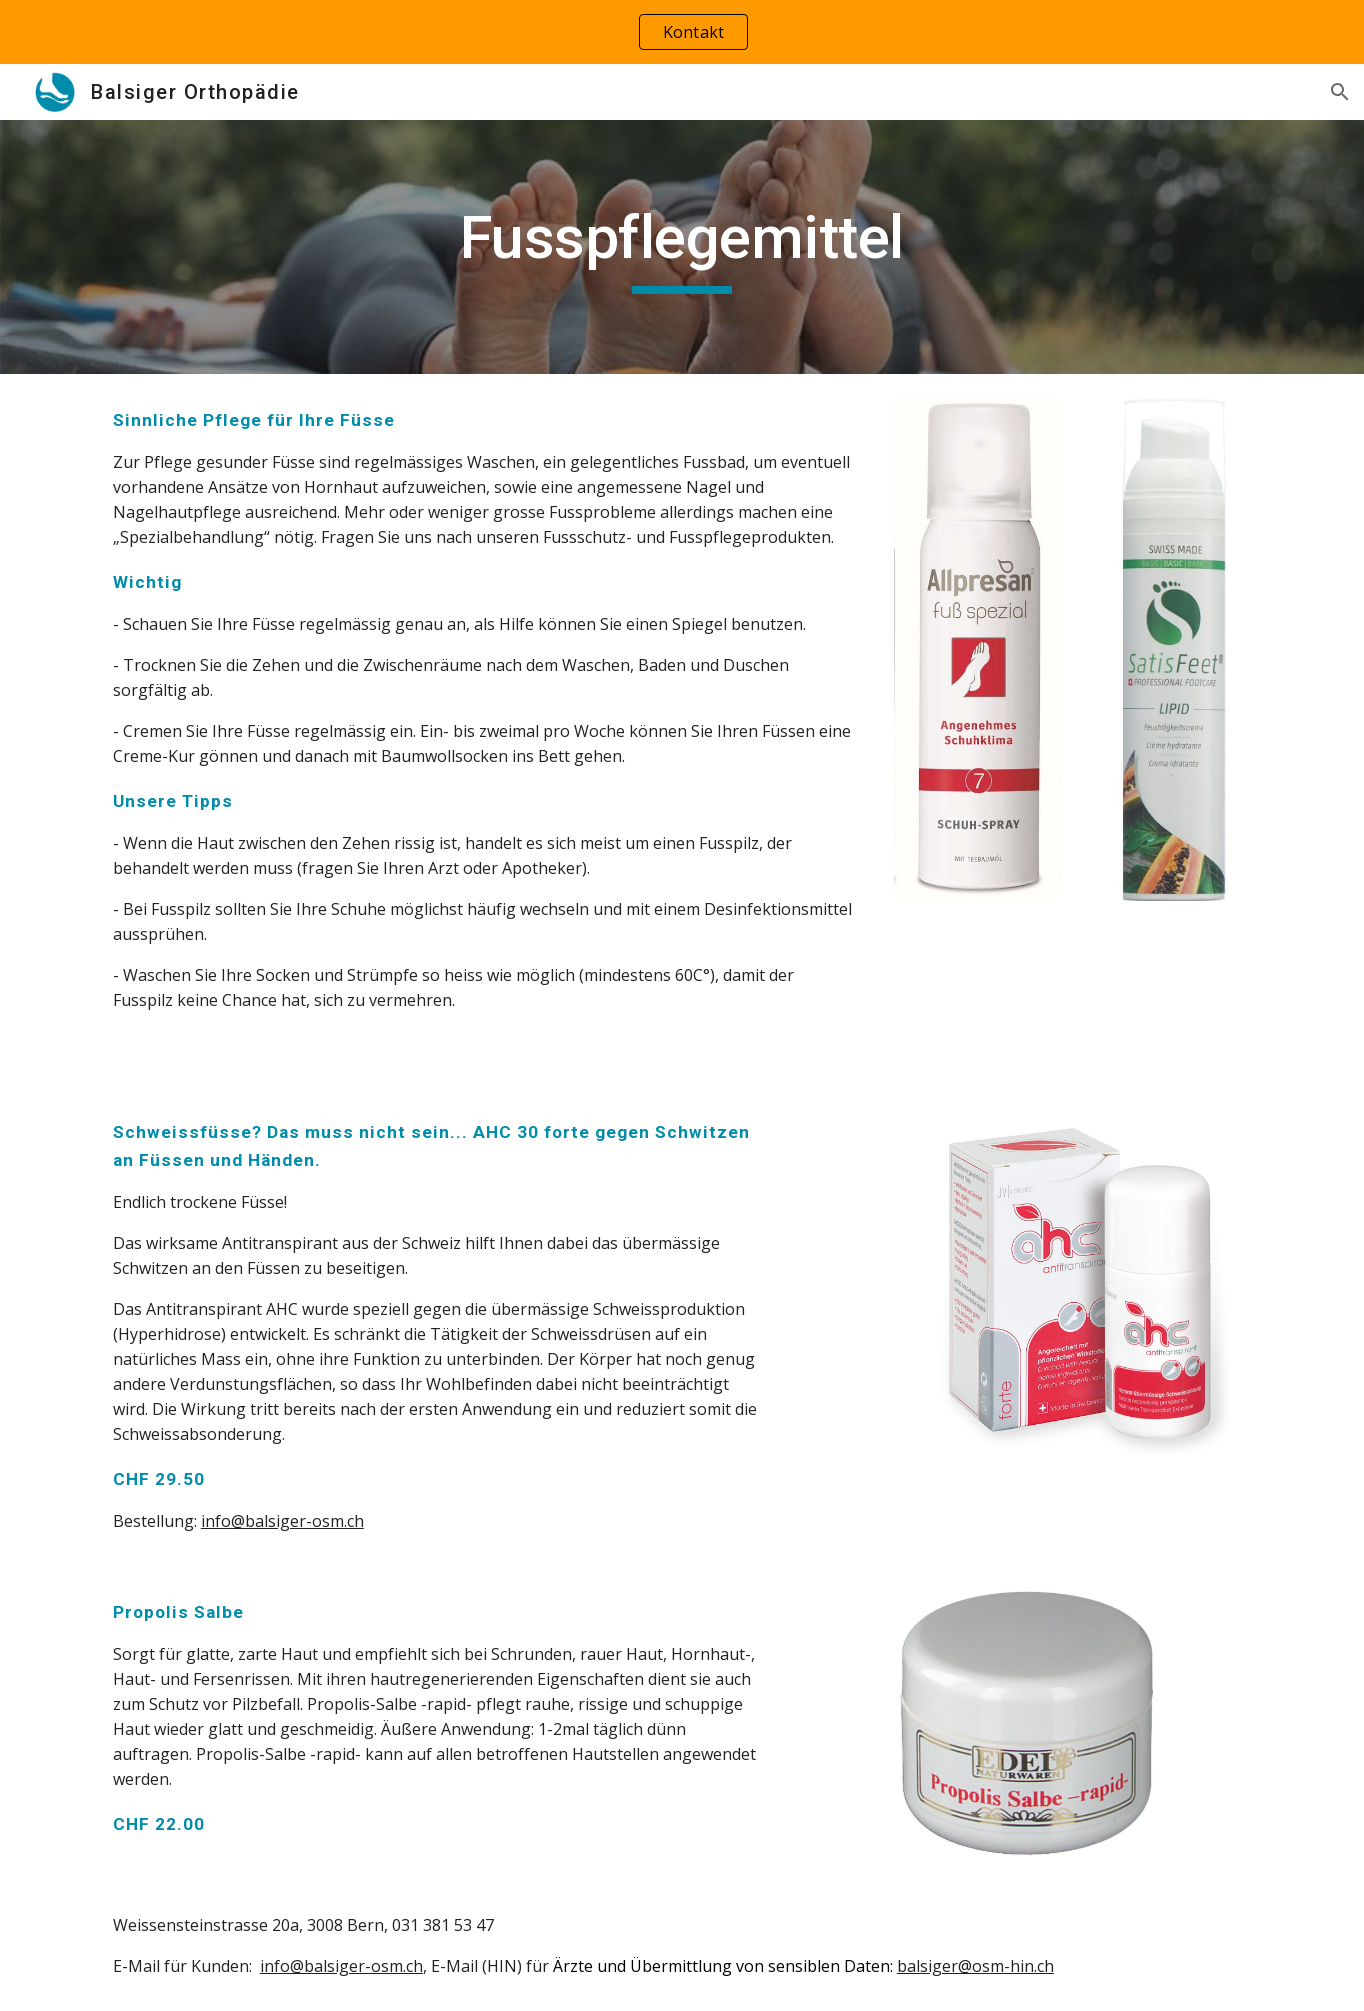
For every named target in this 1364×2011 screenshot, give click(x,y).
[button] (1340, 92)
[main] (682, 247)
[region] (682, 32)
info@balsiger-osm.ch (282, 1521)
